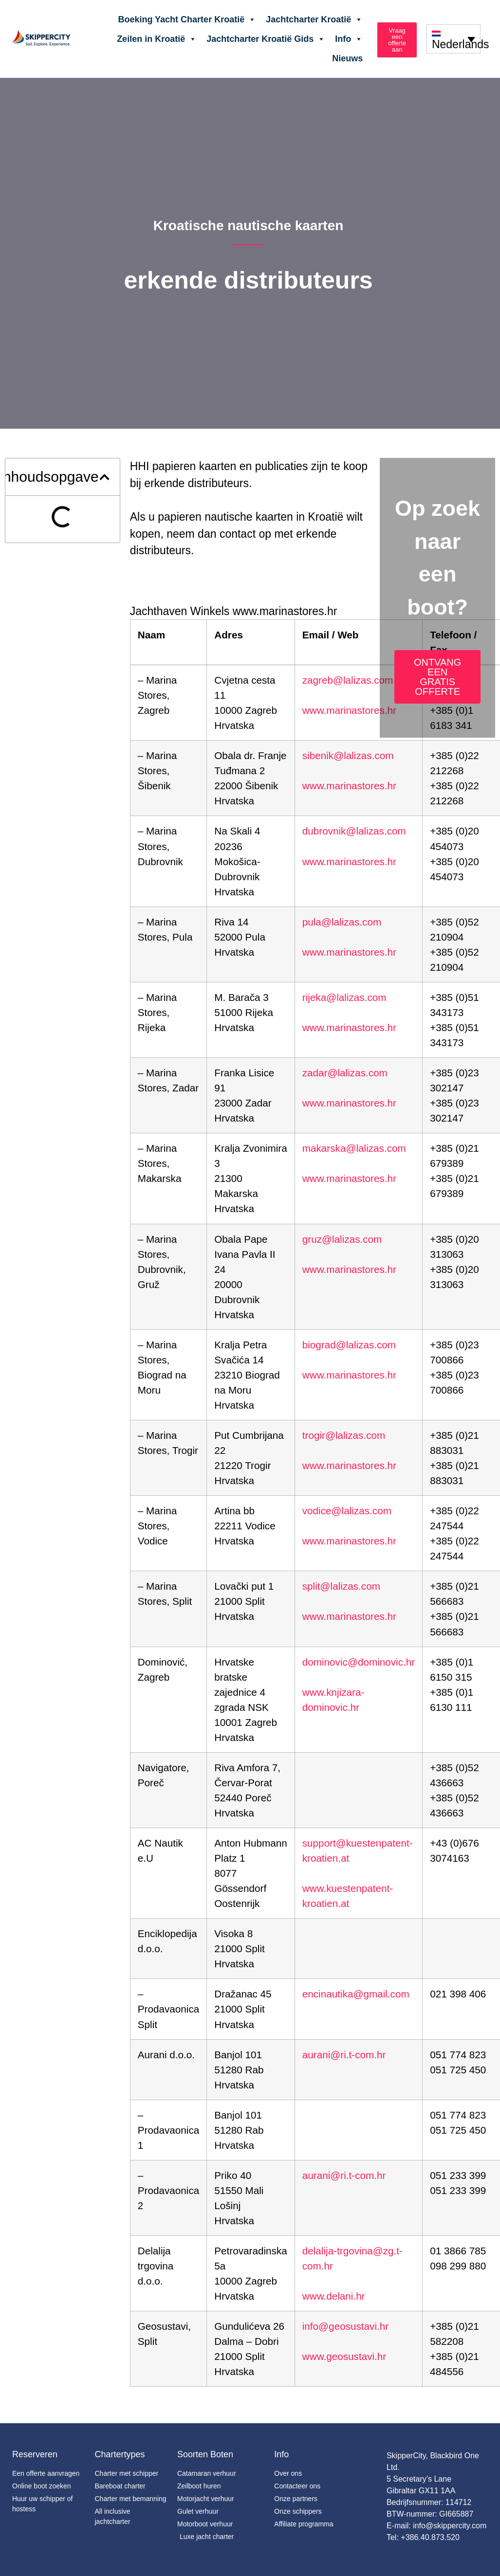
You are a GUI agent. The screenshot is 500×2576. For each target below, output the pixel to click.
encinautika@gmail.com (355, 1993)
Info (349, 39)
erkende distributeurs (248, 280)
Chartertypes (119, 2454)
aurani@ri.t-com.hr (344, 2054)
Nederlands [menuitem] (460, 44)
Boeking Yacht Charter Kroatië (187, 19)
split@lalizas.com (341, 1586)
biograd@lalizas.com (349, 1344)
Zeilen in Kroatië (157, 39)
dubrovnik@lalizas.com (354, 830)
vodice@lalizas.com (346, 1510)
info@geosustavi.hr (345, 2326)
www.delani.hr (333, 2296)
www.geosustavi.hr (344, 2356)
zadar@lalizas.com (345, 1072)
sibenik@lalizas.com (348, 755)
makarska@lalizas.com (354, 1148)
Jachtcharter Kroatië (314, 19)
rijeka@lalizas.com (344, 997)
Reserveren (34, 2454)
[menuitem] (453, 38)
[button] (104, 477)
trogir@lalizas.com (343, 1435)
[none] (453, 38)
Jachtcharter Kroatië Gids (265, 39)
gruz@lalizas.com (342, 1239)
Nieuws (347, 58)
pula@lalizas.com (341, 921)
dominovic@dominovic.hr (358, 1662)
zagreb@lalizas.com (347, 680)
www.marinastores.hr (349, 710)
